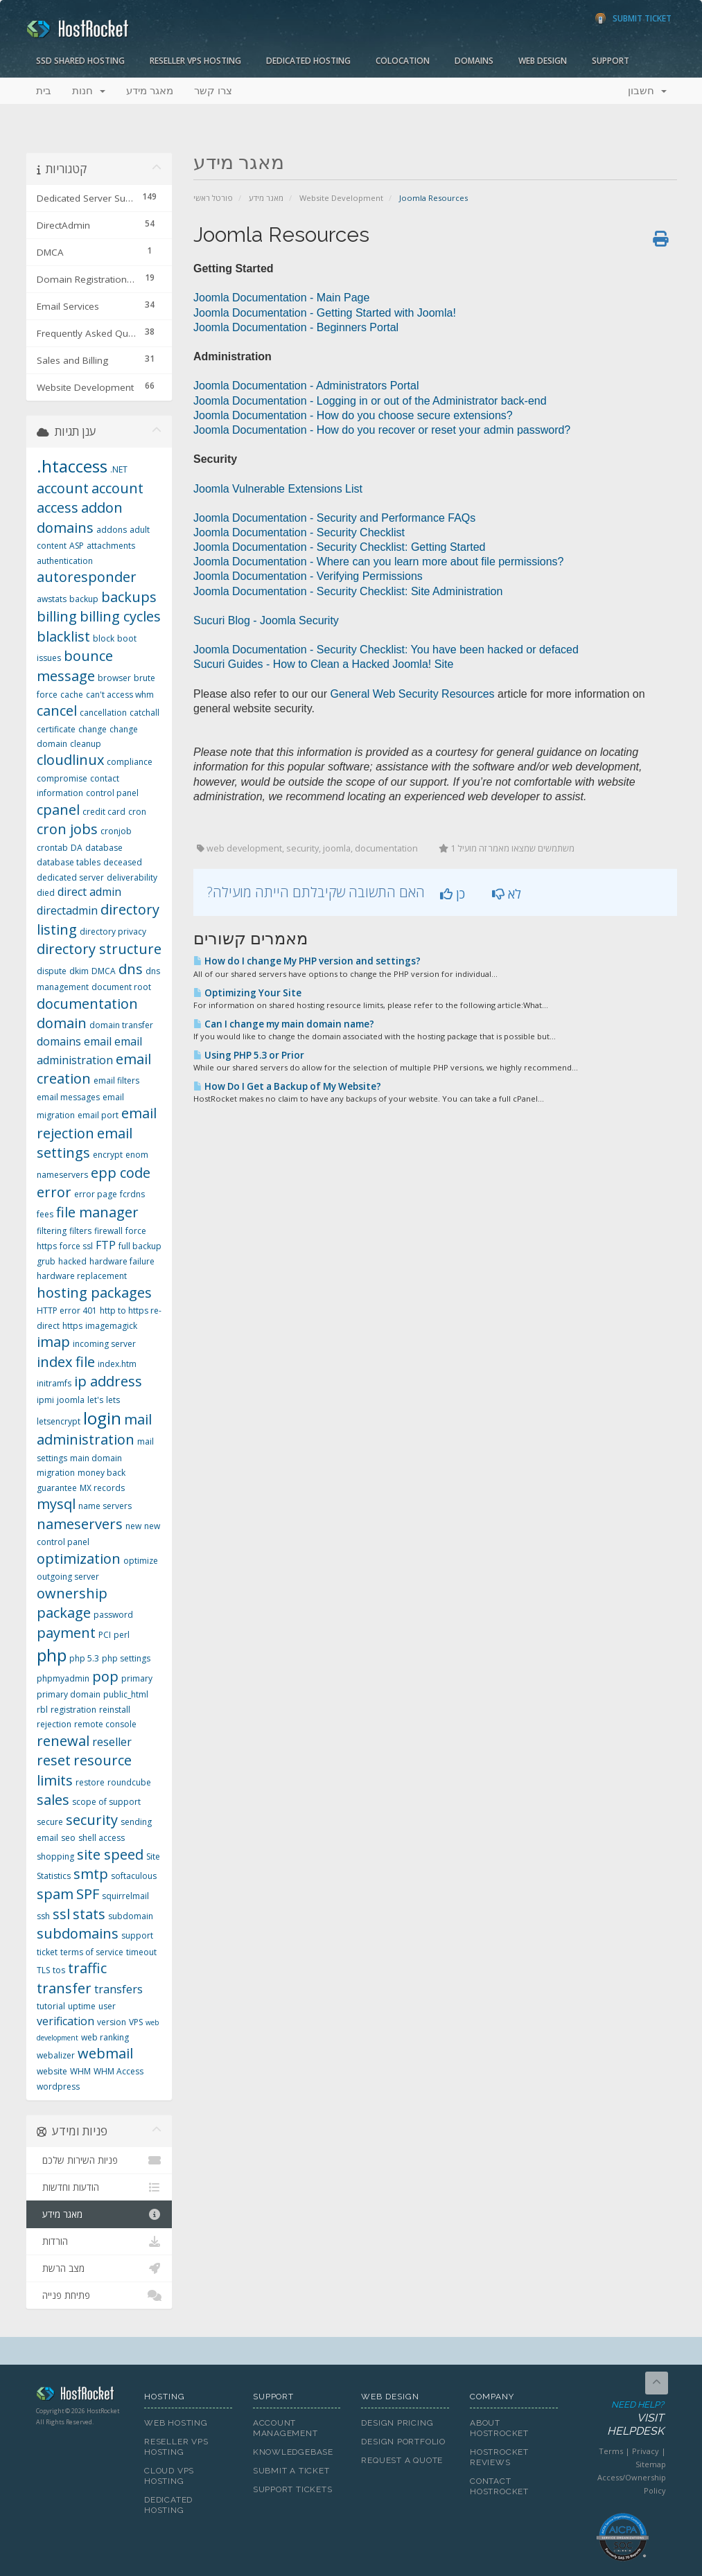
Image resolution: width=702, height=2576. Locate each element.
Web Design (542, 61)
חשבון (647, 91)
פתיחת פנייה (99, 2295)
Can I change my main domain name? (283, 1024)
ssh (43, 1916)
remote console (105, 1724)
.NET (119, 469)
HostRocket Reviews (499, 2457)
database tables (68, 862)
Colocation (403, 61)
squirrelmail (125, 1896)
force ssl (76, 1246)
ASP (76, 546)
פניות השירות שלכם (99, 2160)
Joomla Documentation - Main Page (281, 297)
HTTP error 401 (67, 1310)
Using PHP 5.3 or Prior (248, 1055)
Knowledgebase (293, 2452)
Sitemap (650, 2464)
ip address (108, 1381)
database (104, 848)
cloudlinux (70, 759)
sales (53, 1799)
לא (506, 893)
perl (122, 1635)
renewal (63, 1740)
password (113, 1615)
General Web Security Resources (412, 694)
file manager (97, 1212)
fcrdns (132, 1194)
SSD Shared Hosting (80, 61)
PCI (104, 1635)
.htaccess (72, 466)
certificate (56, 729)
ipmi (45, 1400)
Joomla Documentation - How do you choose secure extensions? (353, 415)
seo (68, 1838)
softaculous (134, 1876)
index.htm (117, 1364)
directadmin (67, 910)
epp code (120, 1172)
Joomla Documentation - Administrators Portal (306, 385)
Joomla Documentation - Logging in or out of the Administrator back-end (370, 401)
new (133, 1526)
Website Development (341, 198)
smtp (90, 1873)
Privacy (645, 2451)
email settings (84, 1143)
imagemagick (111, 1326)
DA (76, 848)
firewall (108, 1231)
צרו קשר (213, 91)
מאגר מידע (149, 91)
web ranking (105, 2037)
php (52, 1654)
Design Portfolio (403, 2441)
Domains (474, 61)
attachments (111, 546)
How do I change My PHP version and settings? (307, 961)
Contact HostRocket (499, 2486)
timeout (141, 1952)
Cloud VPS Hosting (169, 2476)
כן (452, 893)
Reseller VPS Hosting (195, 61)
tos (59, 1970)
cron (137, 812)
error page (95, 1194)
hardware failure (122, 1261)
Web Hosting (176, 2423)
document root (121, 987)
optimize (140, 1561)
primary (136, 1678)
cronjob (116, 831)
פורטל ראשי (213, 198)
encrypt (108, 1155)
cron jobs (67, 829)
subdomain (130, 1916)
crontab (52, 848)
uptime (82, 2006)
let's (95, 1400)
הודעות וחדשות (99, 2187)
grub (46, 1261)
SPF (87, 1894)
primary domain (68, 1694)
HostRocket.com (80, 2395)
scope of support (106, 1802)
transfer (64, 1988)
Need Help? (622, 2418)
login (102, 1417)
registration (73, 1709)
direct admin (89, 891)
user (107, 2006)
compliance (129, 762)
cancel (57, 710)
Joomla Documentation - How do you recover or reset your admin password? (381, 430)
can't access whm (120, 694)
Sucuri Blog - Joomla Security (266, 620)
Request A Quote (402, 2460)
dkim (79, 971)
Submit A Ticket (291, 2471)
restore (90, 1782)
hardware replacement (82, 1276)
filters (80, 1231)
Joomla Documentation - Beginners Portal (295, 327)
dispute (52, 971)
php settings (126, 1658)
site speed (110, 1854)
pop (105, 1676)
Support (610, 61)
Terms (611, 2451)
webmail (105, 2053)
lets (113, 1400)
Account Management (285, 2428)
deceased (122, 862)
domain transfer (121, 1025)
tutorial (51, 2006)
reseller (112, 1741)
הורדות (99, 2241)
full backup (140, 1246)
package (64, 1612)
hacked (72, 1261)
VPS (136, 2022)
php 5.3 (84, 1658)
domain (62, 1023)
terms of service (91, 1952)
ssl (61, 1914)
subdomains (78, 1933)
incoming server (104, 1344)
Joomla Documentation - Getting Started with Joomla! (324, 313)
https (72, 1326)
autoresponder (87, 576)
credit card (103, 812)
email (98, 1041)
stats (89, 1914)
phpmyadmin (63, 1678)
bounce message (75, 665)
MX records (102, 1488)
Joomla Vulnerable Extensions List (277, 489)
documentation (87, 1003)
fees (45, 1214)
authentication (65, 561)
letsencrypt (58, 1421)
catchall (144, 712)
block (103, 638)
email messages (68, 1097)
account (63, 488)
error (54, 1192)
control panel (112, 793)
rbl (42, 1709)
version (111, 2022)
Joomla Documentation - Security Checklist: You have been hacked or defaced (386, 649)
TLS (43, 1970)
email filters (116, 1080)
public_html (125, 1694)
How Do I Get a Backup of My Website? (287, 1086)
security (92, 1819)
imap (53, 1341)
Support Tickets (293, 2489)
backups (129, 597)
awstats (52, 599)
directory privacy (113, 931)
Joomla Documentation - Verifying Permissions (308, 576)
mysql (56, 1503)
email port (98, 1115)
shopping (55, 1856)
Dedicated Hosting (308, 61)
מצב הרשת (99, 2268)
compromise (62, 778)
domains (59, 1041)
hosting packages (94, 1292)
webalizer (56, 2055)
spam (55, 1894)
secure (50, 1822)
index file (66, 1361)
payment (66, 1632)
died (46, 893)
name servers (105, 1506)
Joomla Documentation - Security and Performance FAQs (334, 518)
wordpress (58, 2086)
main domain (96, 1458)
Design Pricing (397, 2423)
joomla (71, 1400)
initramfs (54, 1383)
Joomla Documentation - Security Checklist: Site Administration (347, 591)
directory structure (99, 948)
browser (114, 678)
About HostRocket (499, 2428)
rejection (54, 1724)
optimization (79, 1558)
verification (65, 2021)
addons (111, 530)
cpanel (58, 809)
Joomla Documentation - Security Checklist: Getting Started (339, 547)
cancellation (103, 712)
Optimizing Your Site (247, 993)
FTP (106, 1245)
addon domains (80, 517)
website (52, 2071)
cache (71, 694)
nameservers (80, 1524)
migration (56, 1473)
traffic (87, 1968)
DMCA (103, 971)
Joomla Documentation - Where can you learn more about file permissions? (378, 561)
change (92, 729)
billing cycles (120, 616)
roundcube (129, 1782)
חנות (88, 91)
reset (54, 1760)
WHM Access (118, 2071)
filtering (52, 1231)
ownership (72, 1593)
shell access (101, 1838)
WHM (80, 2071)
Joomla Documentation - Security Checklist (299, 532)
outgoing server (68, 1576)
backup (83, 599)
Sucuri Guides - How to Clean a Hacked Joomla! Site (323, 664)
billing (57, 616)
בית (43, 91)
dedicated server (70, 877)
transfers (118, 1989)
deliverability (132, 877)
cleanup (85, 744)
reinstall (114, 1709)
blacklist (63, 636)
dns (131, 969)
